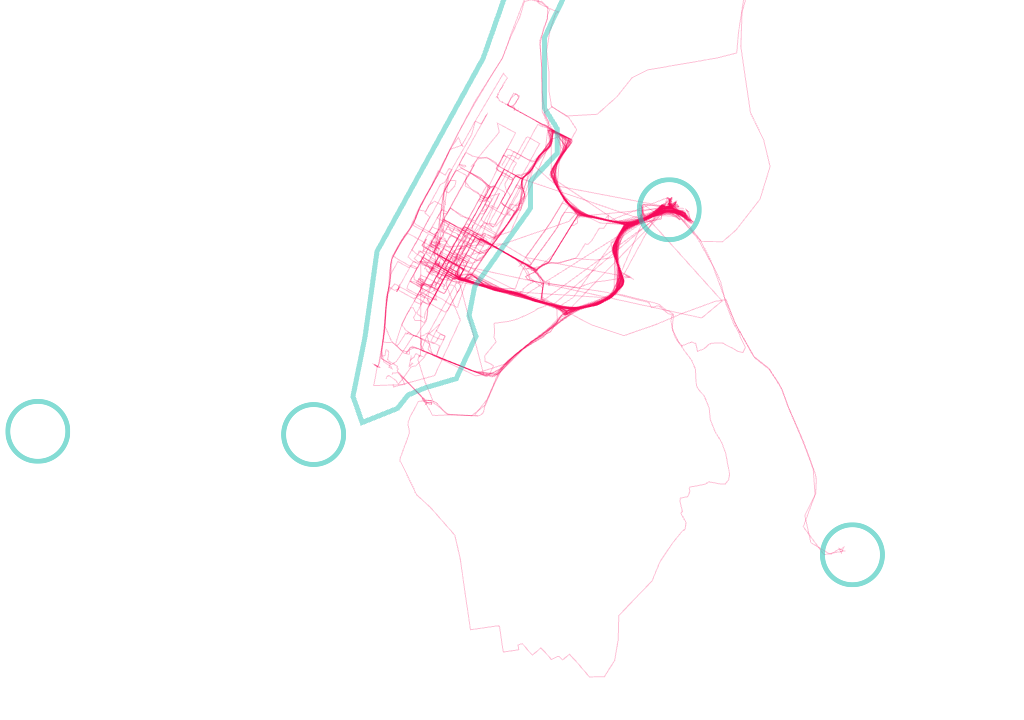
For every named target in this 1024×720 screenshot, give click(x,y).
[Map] (512, 360)
